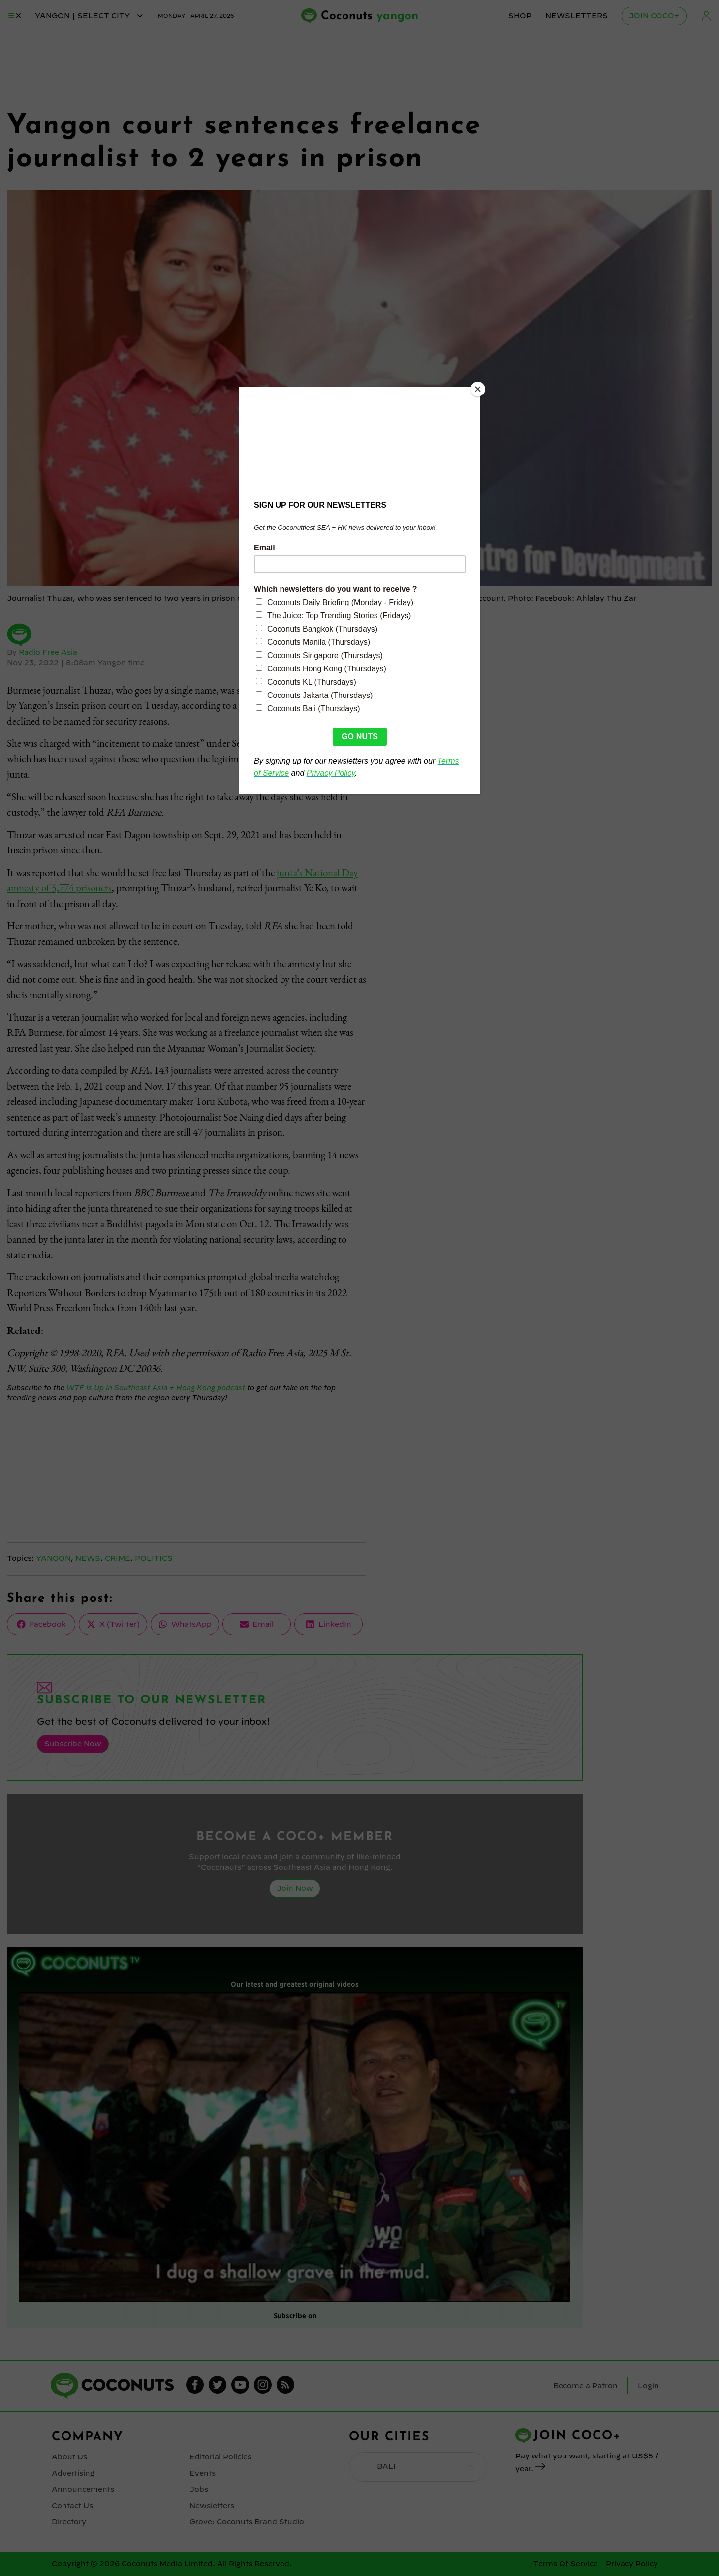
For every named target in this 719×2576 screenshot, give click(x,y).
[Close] (477, 389)
